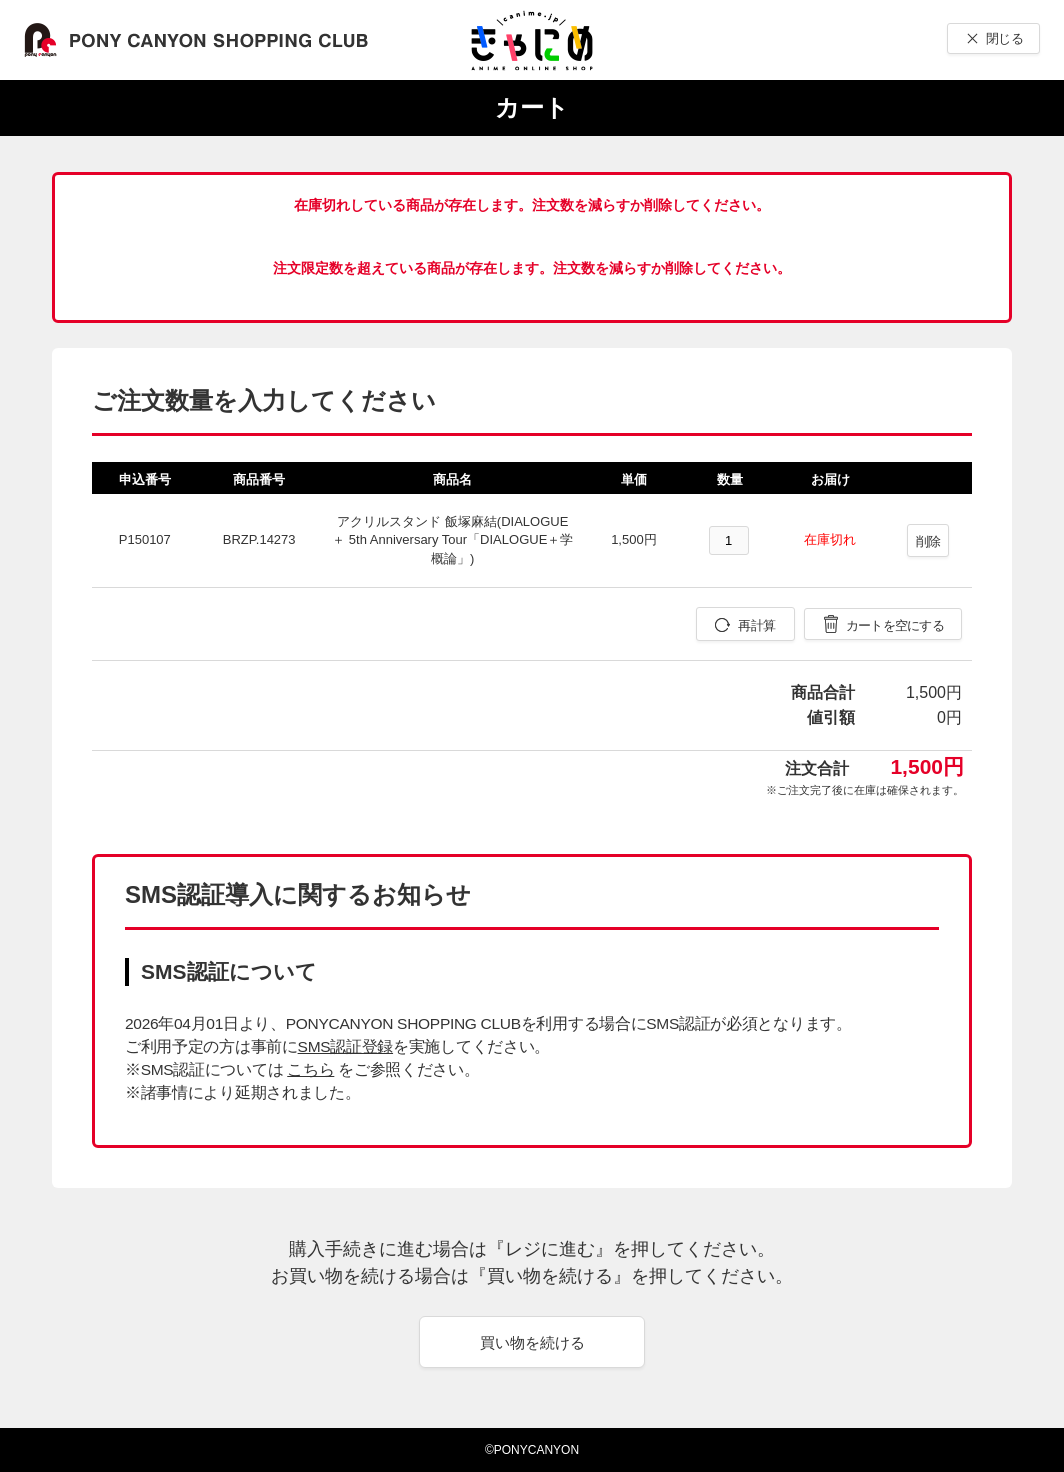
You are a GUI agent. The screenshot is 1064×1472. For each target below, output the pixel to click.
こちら (310, 1069)
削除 (928, 541)
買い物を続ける (532, 1342)
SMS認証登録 (345, 1046)
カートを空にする (895, 625)
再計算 (756, 625)
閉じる (1004, 38)
